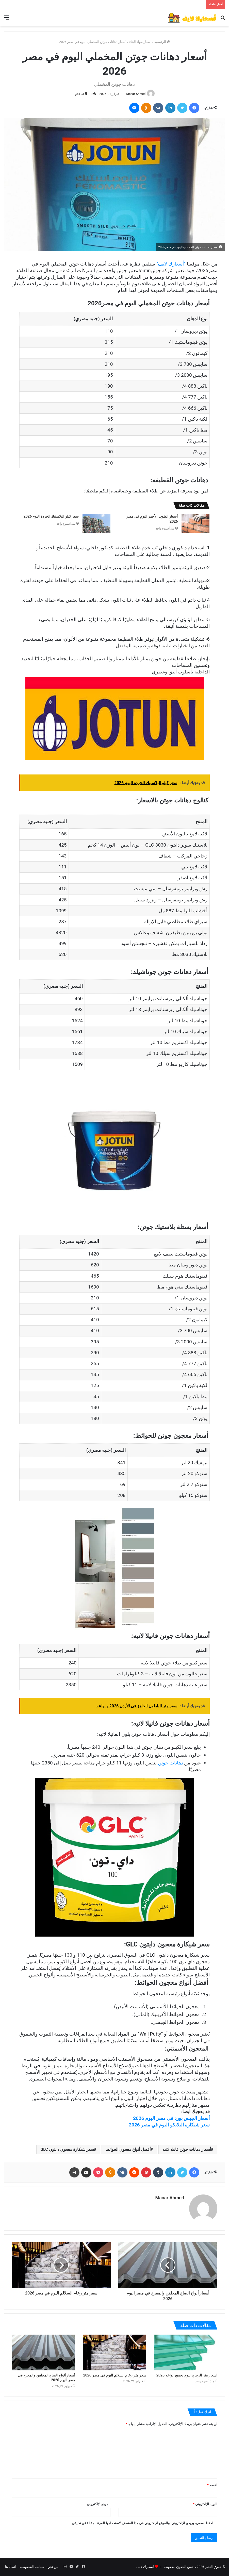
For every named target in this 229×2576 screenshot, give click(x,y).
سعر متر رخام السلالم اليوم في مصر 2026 (114, 2375)
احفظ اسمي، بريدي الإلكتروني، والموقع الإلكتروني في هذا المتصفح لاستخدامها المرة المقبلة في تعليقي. (142, 2523)
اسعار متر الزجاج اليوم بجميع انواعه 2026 (186, 2375)
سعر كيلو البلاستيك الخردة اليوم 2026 (51, 516)
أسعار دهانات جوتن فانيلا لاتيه (186, 2149)
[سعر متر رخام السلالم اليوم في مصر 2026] (114, 2352)
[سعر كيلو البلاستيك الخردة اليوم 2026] (96, 523)
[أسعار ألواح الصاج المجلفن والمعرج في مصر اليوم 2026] (43, 2352)
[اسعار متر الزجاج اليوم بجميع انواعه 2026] (185, 2352)
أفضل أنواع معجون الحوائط (128, 2149)
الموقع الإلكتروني (98, 2504)
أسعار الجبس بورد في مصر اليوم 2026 (171, 2118)
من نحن (52, 2567)
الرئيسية (162, 42)
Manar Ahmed (135, 94)
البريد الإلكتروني (205, 2504)
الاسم (212, 2485)
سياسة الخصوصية (32, 2567)
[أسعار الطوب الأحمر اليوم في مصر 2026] (195, 523)
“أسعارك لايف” (171, 264)
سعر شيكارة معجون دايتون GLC (67, 2149)
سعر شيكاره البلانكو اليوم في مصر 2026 (169, 2125)
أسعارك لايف (145, 2567)
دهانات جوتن (170, 1763)
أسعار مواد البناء (140, 42)
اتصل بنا (10, 2567)
